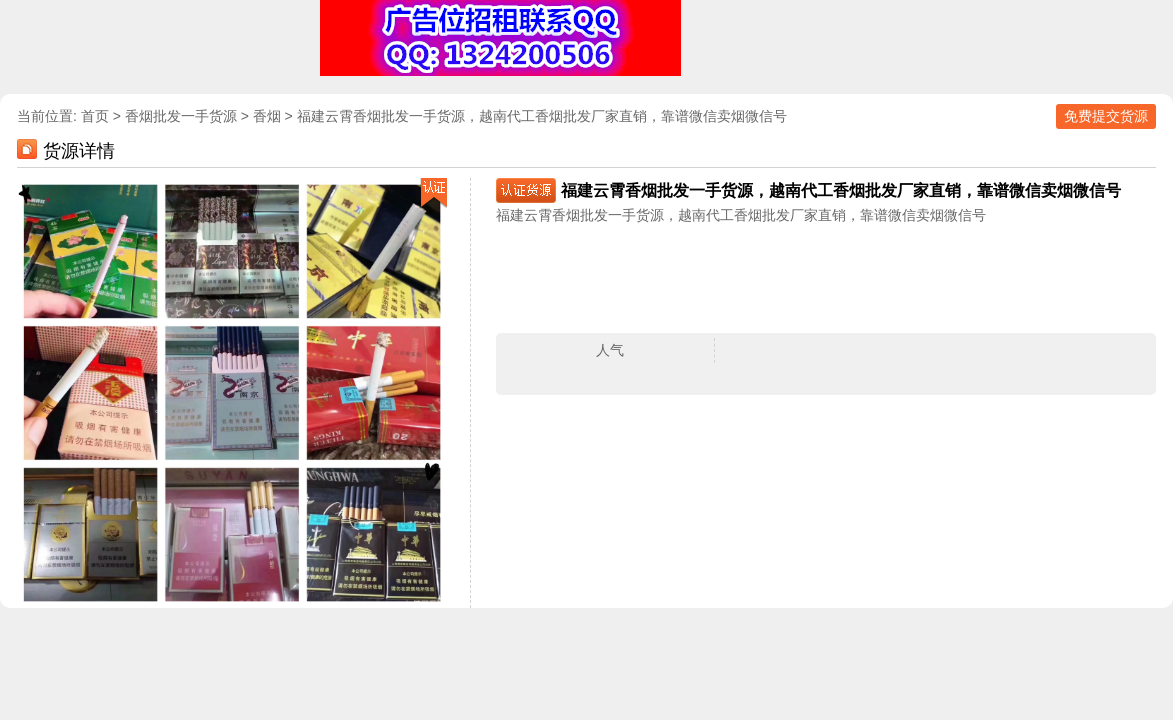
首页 (95, 116)
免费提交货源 (1106, 116)
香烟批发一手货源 (181, 116)
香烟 (267, 116)
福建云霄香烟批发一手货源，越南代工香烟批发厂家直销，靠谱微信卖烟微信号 (542, 116)
